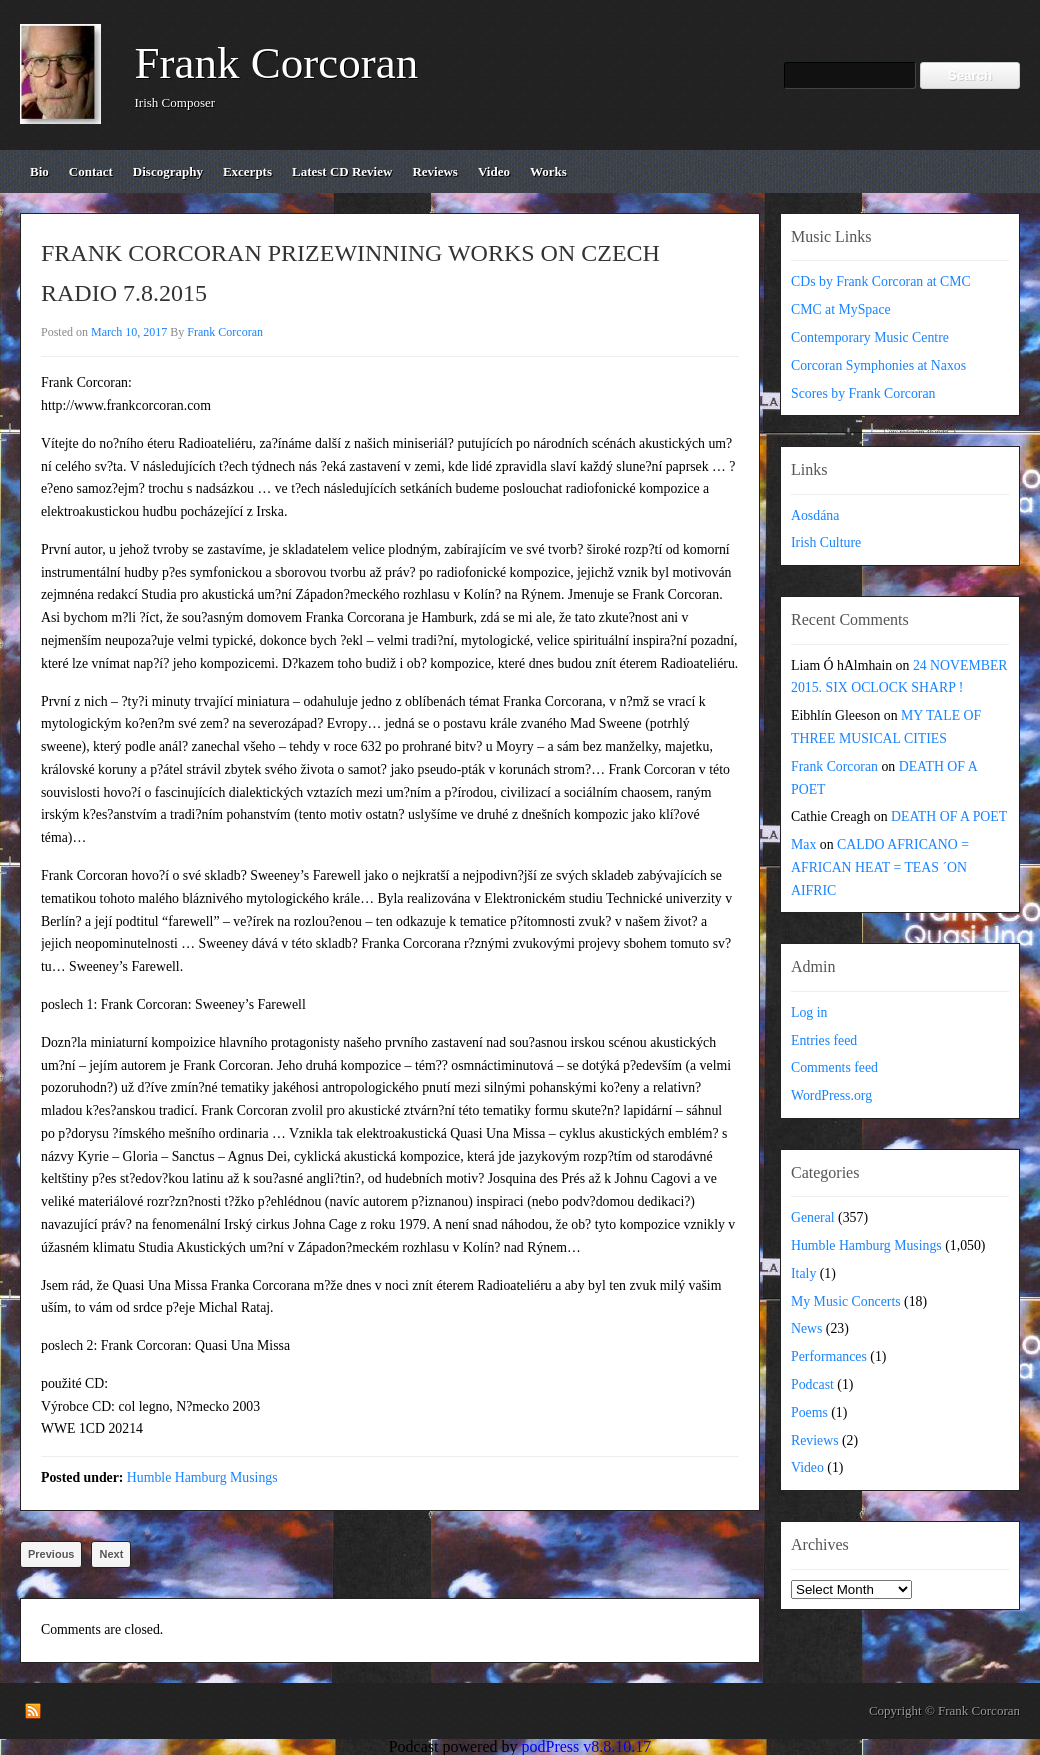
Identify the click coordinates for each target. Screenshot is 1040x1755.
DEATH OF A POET (949, 816)
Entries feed (824, 1040)
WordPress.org (831, 1095)
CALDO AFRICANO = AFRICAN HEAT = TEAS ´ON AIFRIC (880, 867)
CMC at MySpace (841, 309)
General (813, 1217)
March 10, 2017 (129, 332)
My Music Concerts (846, 1301)
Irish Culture (826, 542)
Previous (51, 1554)
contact (91, 171)
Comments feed (834, 1067)
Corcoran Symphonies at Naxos (878, 365)
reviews (435, 171)
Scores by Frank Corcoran (863, 393)
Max (803, 844)
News (806, 1328)
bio (39, 171)
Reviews (815, 1440)
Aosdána (815, 515)
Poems (809, 1412)
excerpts (247, 171)
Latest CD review (342, 171)
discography (168, 171)
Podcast (812, 1384)
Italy (803, 1273)
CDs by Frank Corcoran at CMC (881, 281)
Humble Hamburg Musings (202, 1477)
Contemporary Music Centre (870, 337)
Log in (809, 1012)
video (494, 171)
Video (807, 1467)
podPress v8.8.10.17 (587, 1746)
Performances (829, 1356)
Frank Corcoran (277, 63)
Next (111, 1554)
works (548, 171)
